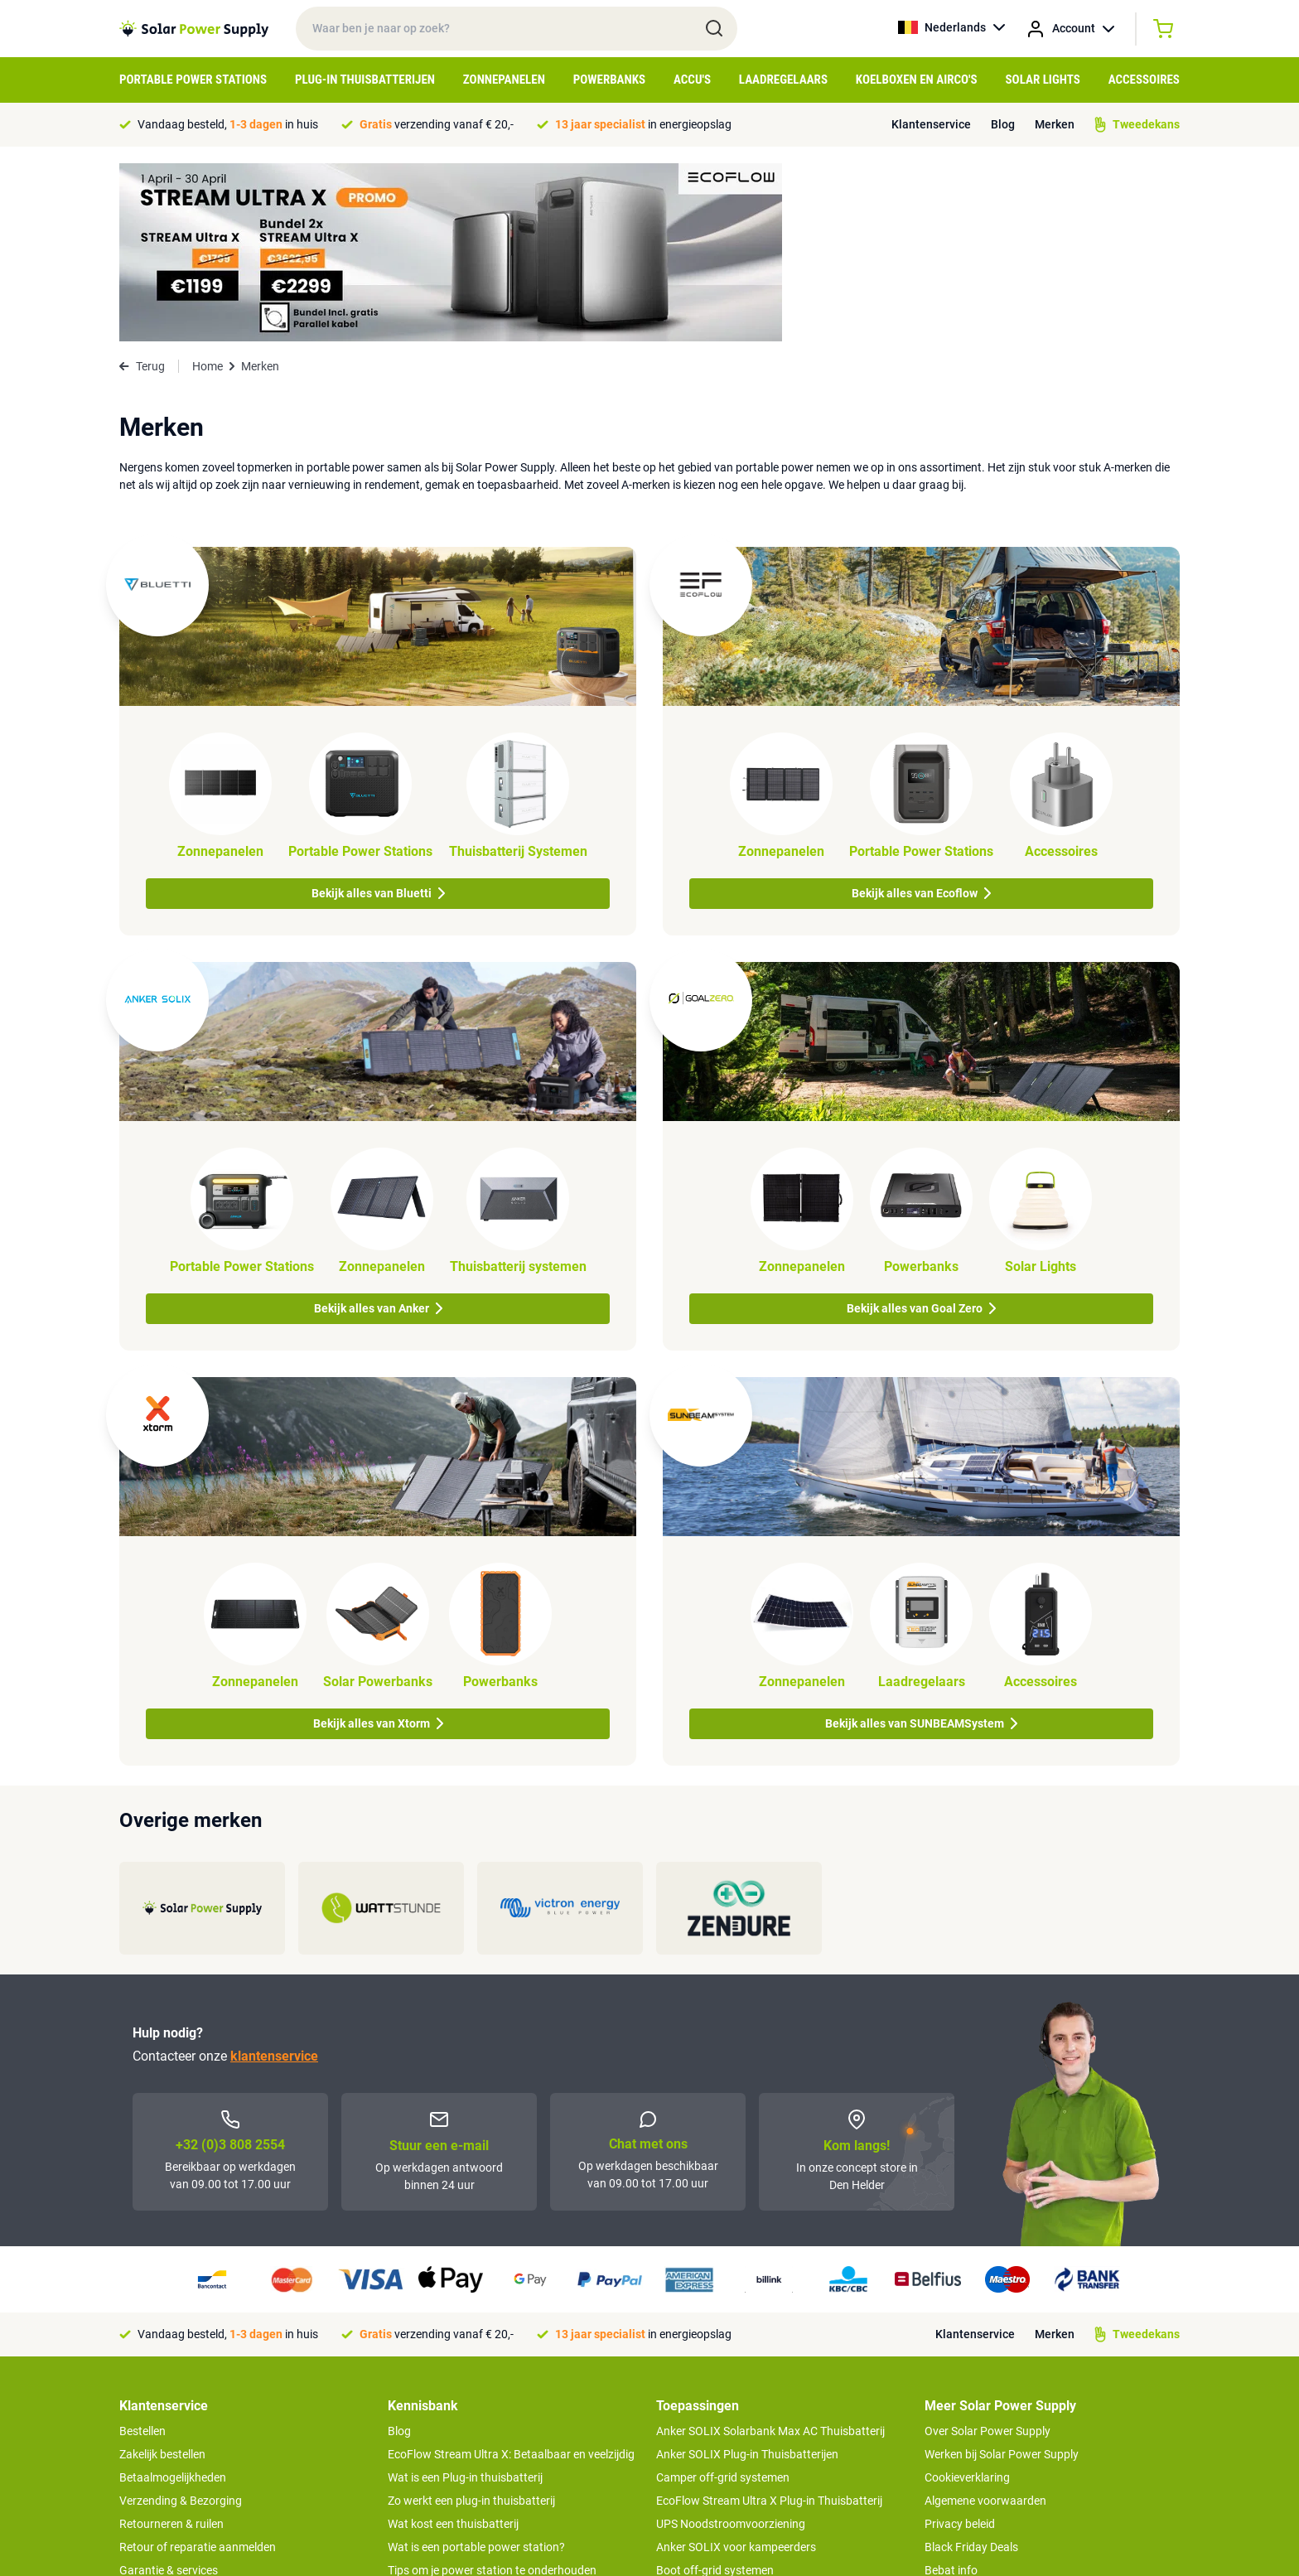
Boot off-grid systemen (715, 2392)
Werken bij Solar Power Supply (1002, 2276)
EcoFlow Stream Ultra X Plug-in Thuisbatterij (769, 2322)
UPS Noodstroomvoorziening (730, 2345)
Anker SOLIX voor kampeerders (736, 2368)
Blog (1003, 124)
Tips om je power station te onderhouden (492, 2392)
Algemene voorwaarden (985, 2322)
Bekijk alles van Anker (378, 1130)
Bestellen (142, 2252)
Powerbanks (609, 79)
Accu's (692, 79)
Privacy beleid (960, 2345)
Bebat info (951, 2392)
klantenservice (274, 1878)
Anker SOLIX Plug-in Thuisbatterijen (747, 2276)
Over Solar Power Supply (987, 2252)
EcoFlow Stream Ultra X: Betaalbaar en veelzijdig (511, 2276)
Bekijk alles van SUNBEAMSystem (921, 1545)
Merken (1054, 124)
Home (207, 188)
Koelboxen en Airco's (917, 79)
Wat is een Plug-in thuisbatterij (465, 2299)
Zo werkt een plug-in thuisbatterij (471, 2322)
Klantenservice (931, 124)
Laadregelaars (783, 79)
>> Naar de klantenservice (184, 2471)
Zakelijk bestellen (162, 2276)
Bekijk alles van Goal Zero (921, 1130)
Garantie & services (168, 2392)
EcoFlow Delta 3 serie (710, 2415)
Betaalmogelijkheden (172, 2299)
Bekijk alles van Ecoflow (921, 715)
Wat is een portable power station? (476, 2368)
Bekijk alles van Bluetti (378, 715)
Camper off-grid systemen (723, 2299)
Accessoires (1144, 79)
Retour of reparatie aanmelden (197, 2368)
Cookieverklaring (967, 2299)
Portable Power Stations (193, 79)
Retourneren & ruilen (171, 2345)
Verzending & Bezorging (180, 2322)
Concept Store (155, 2438)
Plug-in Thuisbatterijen (365, 79)
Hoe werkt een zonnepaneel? (461, 2415)
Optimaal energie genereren (458, 2438)
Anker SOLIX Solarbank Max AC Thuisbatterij (770, 2252)
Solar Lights (1043, 79)
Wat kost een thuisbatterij (453, 2345)
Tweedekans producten (179, 2415)
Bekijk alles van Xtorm (378, 1545)
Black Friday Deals (971, 2368)
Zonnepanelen (504, 79)
